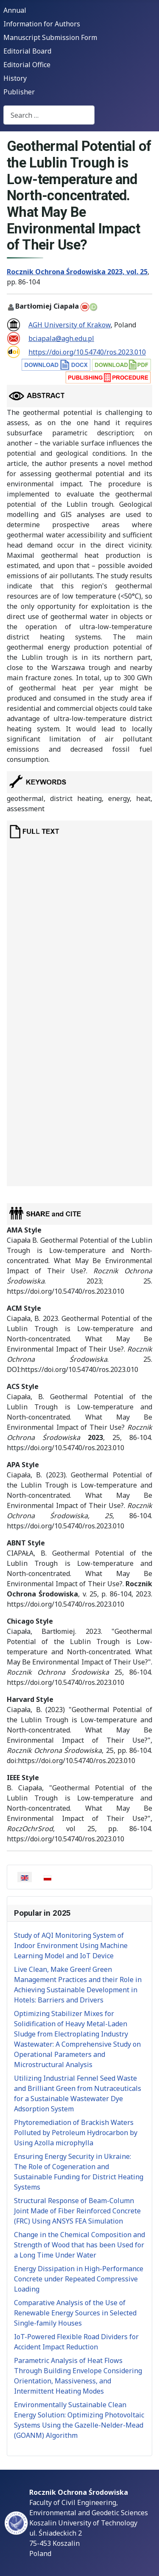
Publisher (19, 92)
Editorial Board (27, 51)
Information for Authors (41, 23)
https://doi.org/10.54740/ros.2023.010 (87, 352)
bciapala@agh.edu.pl (61, 338)
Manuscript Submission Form (50, 37)
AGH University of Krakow (69, 324)
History (15, 78)
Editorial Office (26, 64)
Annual (14, 10)
